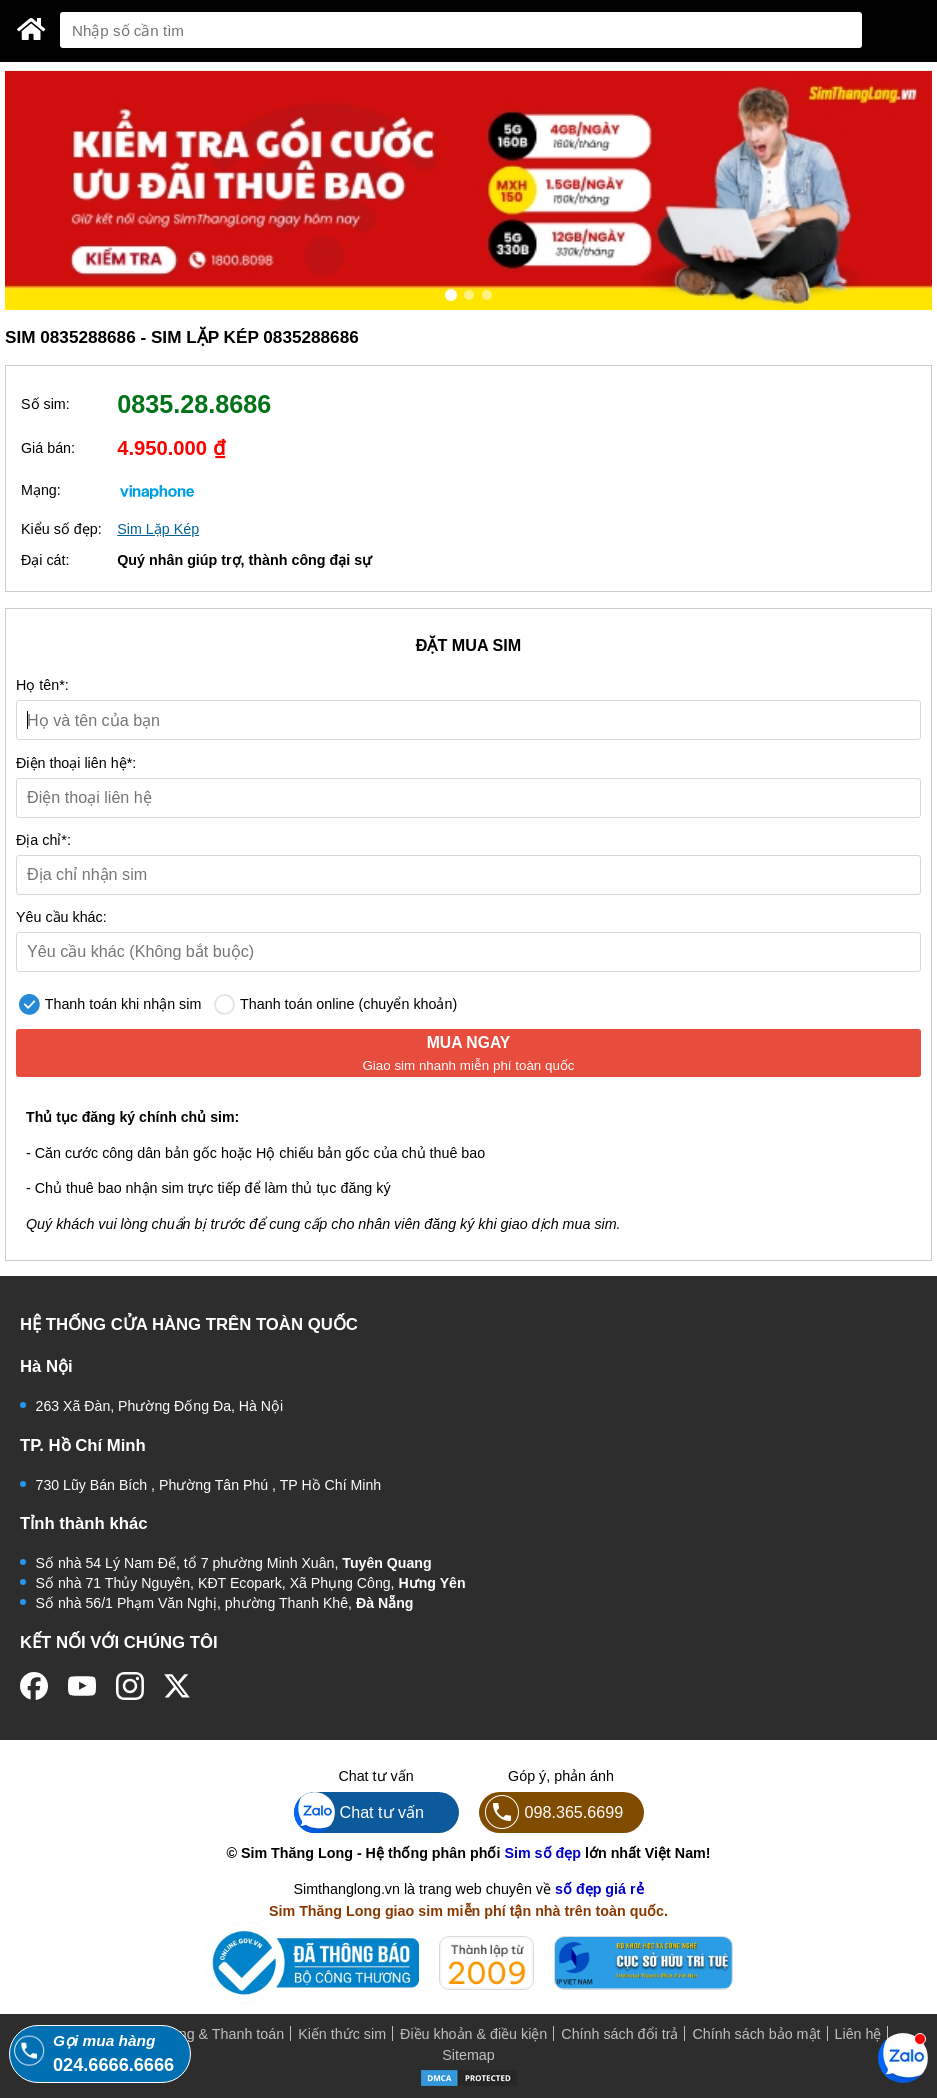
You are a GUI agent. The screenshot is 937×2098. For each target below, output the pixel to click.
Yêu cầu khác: (61, 917)
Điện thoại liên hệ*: (76, 763)
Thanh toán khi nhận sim (110, 1004)
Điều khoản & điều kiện (473, 2034)
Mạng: (41, 490)
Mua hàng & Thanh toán (207, 2034)
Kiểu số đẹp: (61, 529)
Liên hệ (858, 2034)
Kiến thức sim (342, 2034)
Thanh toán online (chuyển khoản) (335, 1004)
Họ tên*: (42, 685)
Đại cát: (45, 560)
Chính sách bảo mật (756, 2034)
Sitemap (468, 2055)
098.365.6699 (551, 1812)
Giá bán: (48, 448)
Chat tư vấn (359, 1812)
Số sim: (45, 404)
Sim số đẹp (542, 1853)
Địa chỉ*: (43, 840)
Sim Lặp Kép (158, 529)
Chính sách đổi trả (619, 2034)
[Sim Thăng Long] (31, 29)
